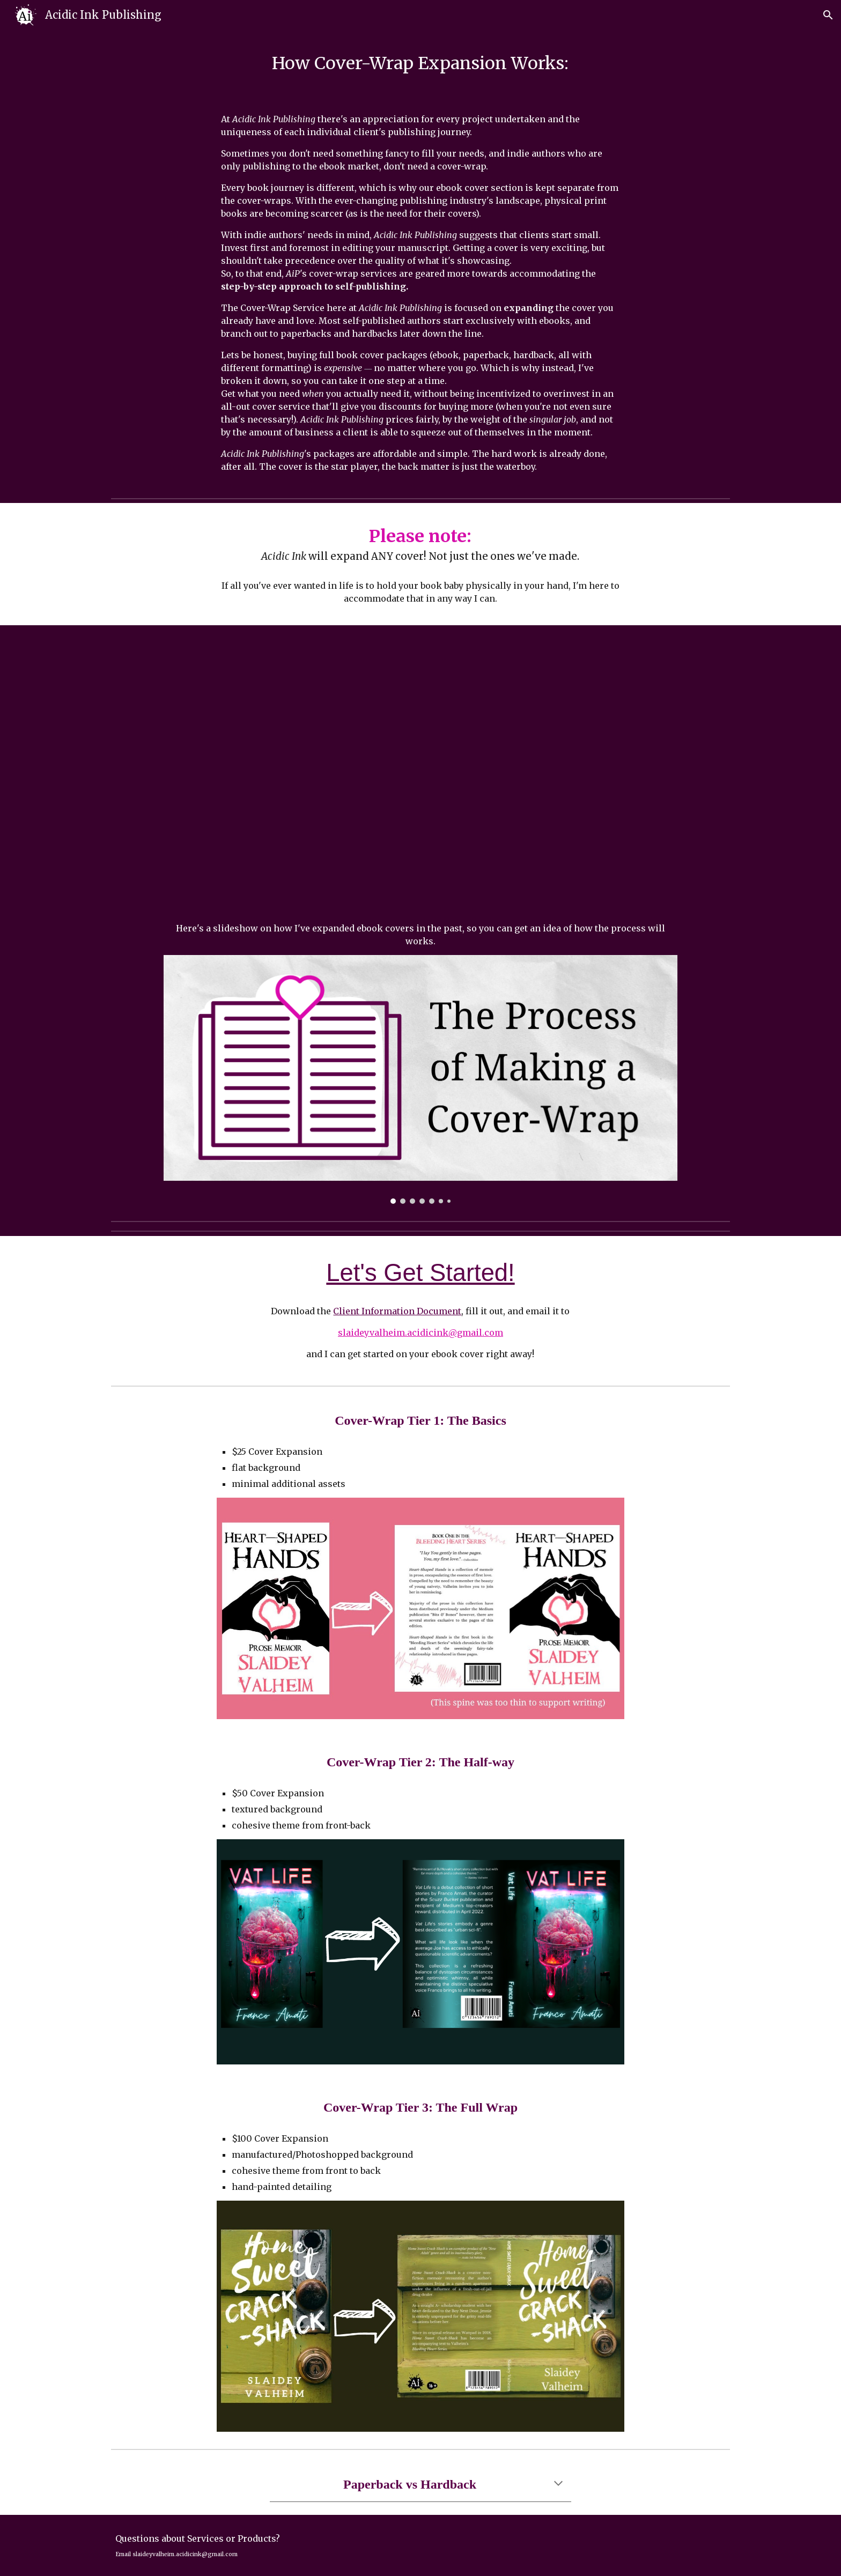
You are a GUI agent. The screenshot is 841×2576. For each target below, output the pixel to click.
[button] (828, 15)
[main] (420, 63)
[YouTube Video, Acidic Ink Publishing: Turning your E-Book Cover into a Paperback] (420, 776)
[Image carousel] (420, 1079)
